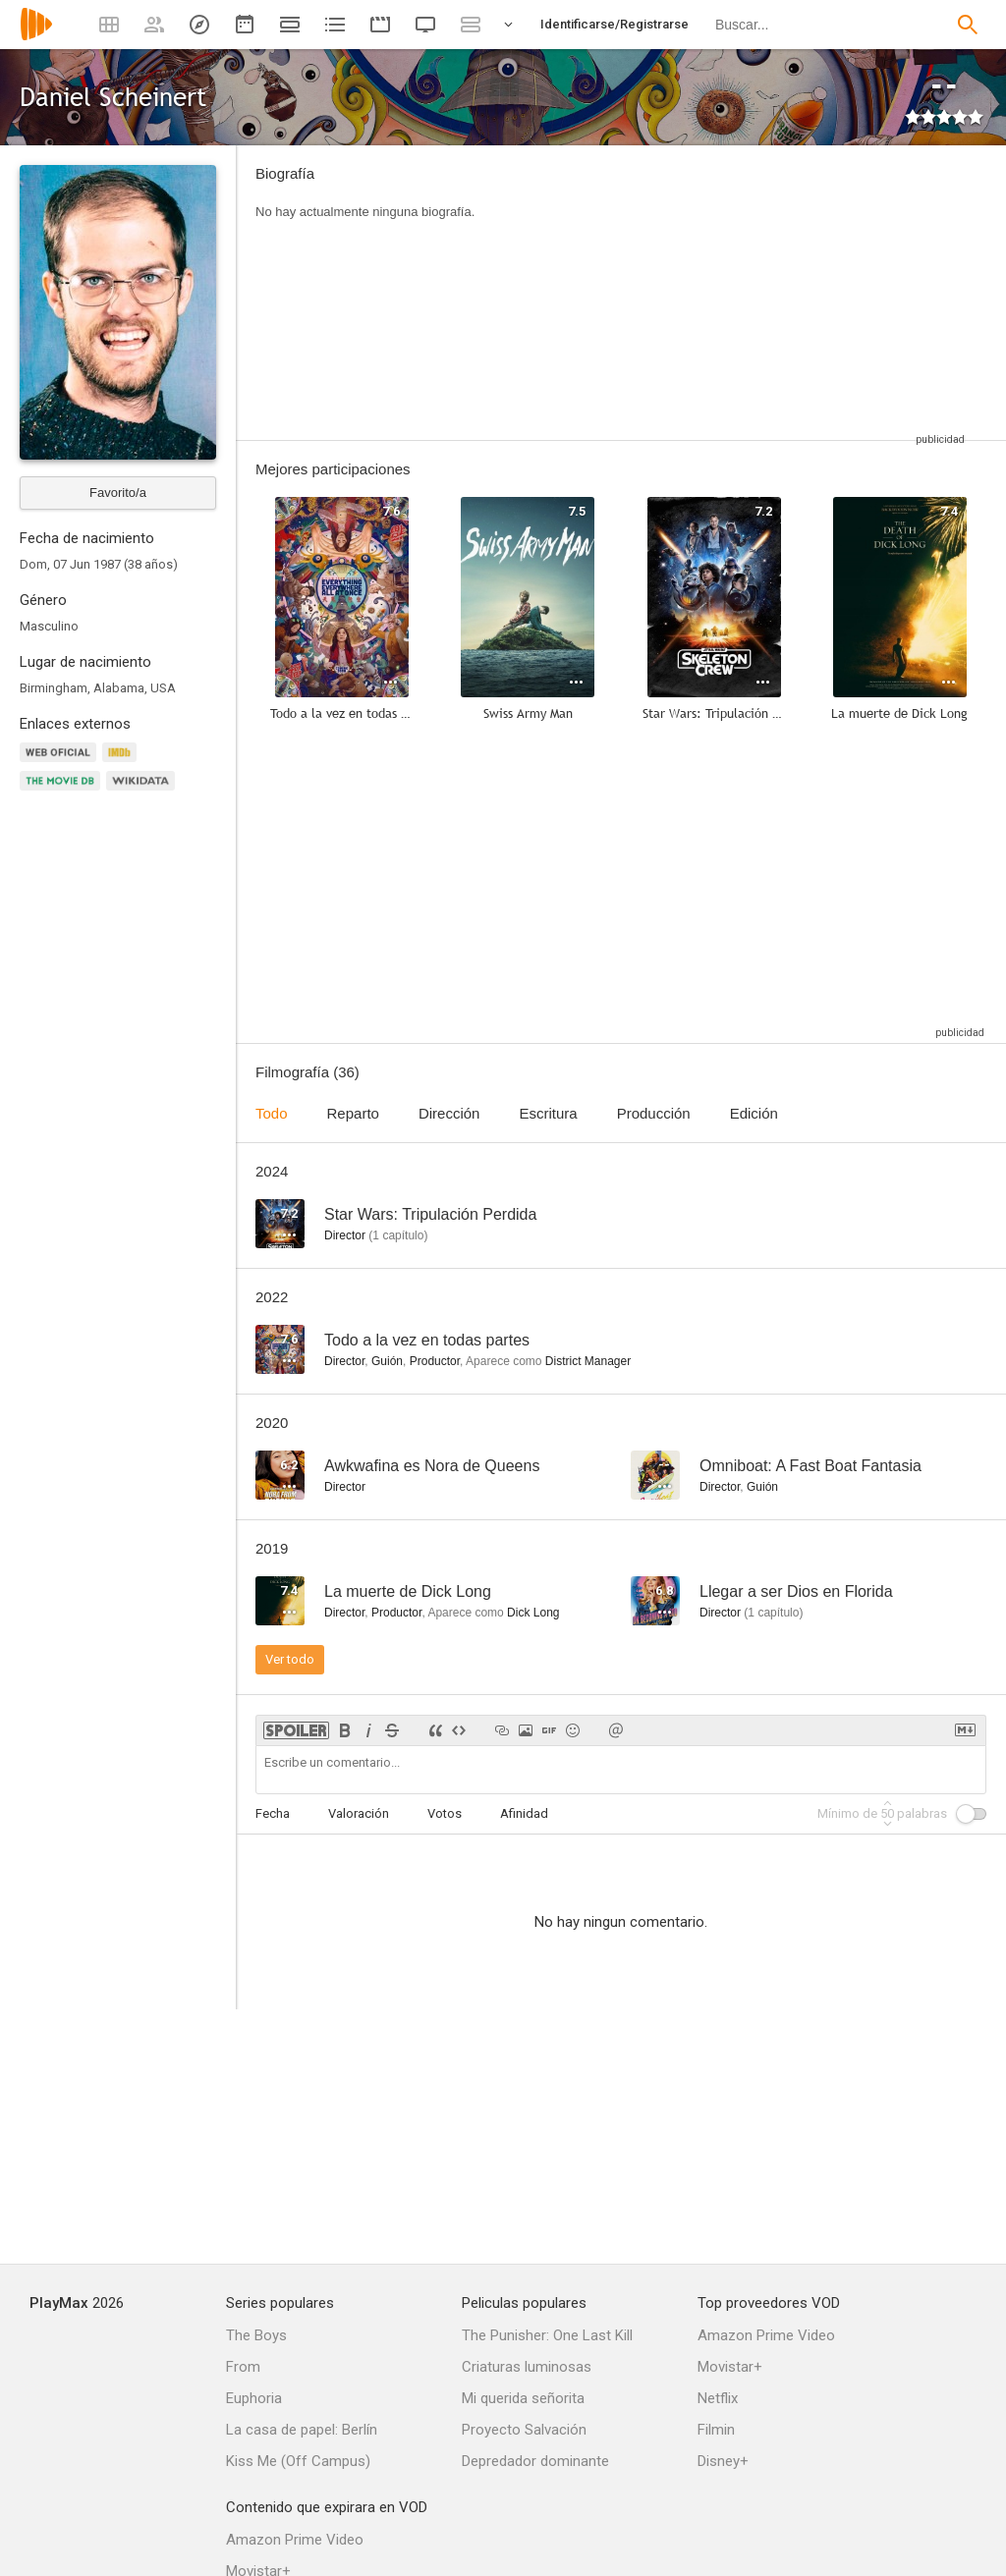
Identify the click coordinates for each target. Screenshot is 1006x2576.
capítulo (397, 1235)
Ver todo (289, 1659)
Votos (444, 1813)
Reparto (353, 1113)
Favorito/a (117, 492)
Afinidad (524, 1813)
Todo (271, 1113)
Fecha (272, 1813)
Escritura (548, 1113)
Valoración (358, 1813)
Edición (754, 1113)
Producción (654, 1113)
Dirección (449, 1113)
